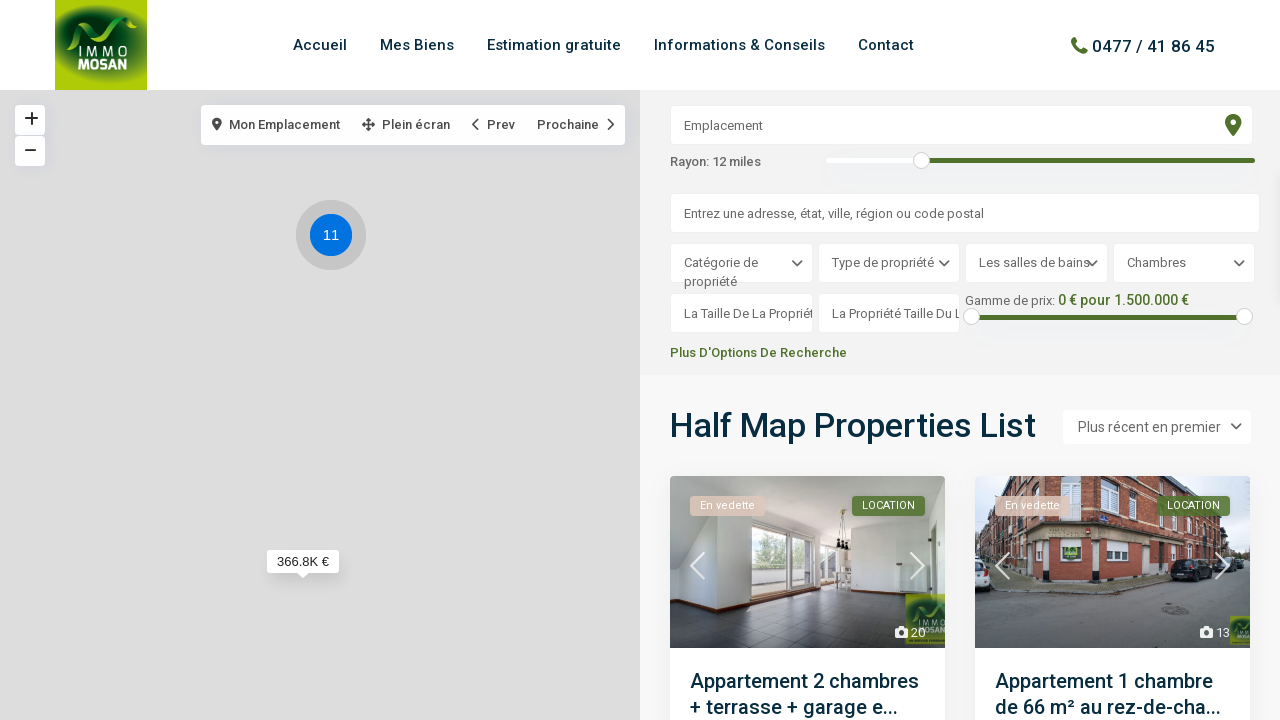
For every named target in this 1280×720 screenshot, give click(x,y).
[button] (336, 238)
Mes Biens (417, 45)
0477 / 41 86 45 (1153, 45)
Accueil (320, 45)
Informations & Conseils (739, 45)
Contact (886, 45)
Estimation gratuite (554, 45)
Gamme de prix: (1010, 301)
